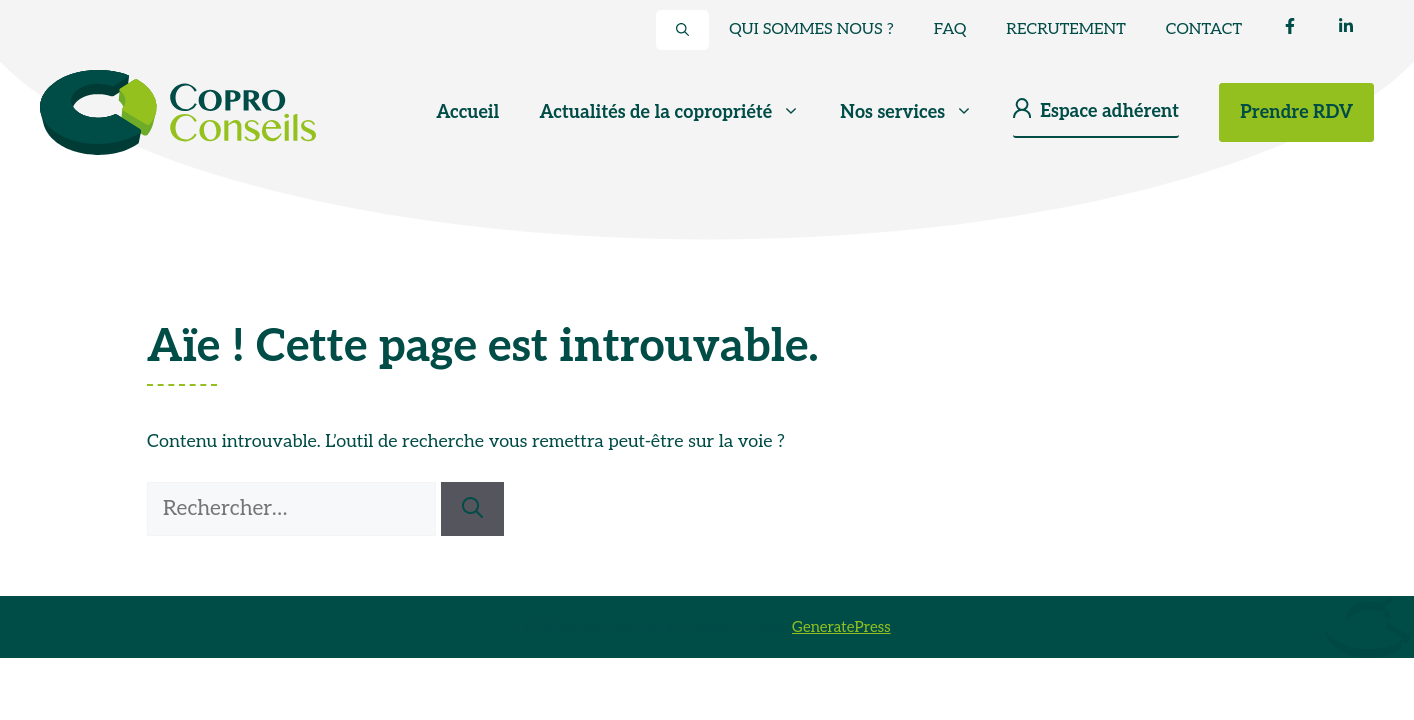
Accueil (467, 112)
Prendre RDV (1296, 112)
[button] (682, 30)
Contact (1204, 29)
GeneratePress (841, 627)
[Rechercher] (472, 509)
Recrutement (1065, 29)
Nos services (916, 113)
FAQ (950, 29)
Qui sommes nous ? (811, 29)
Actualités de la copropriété (679, 113)
